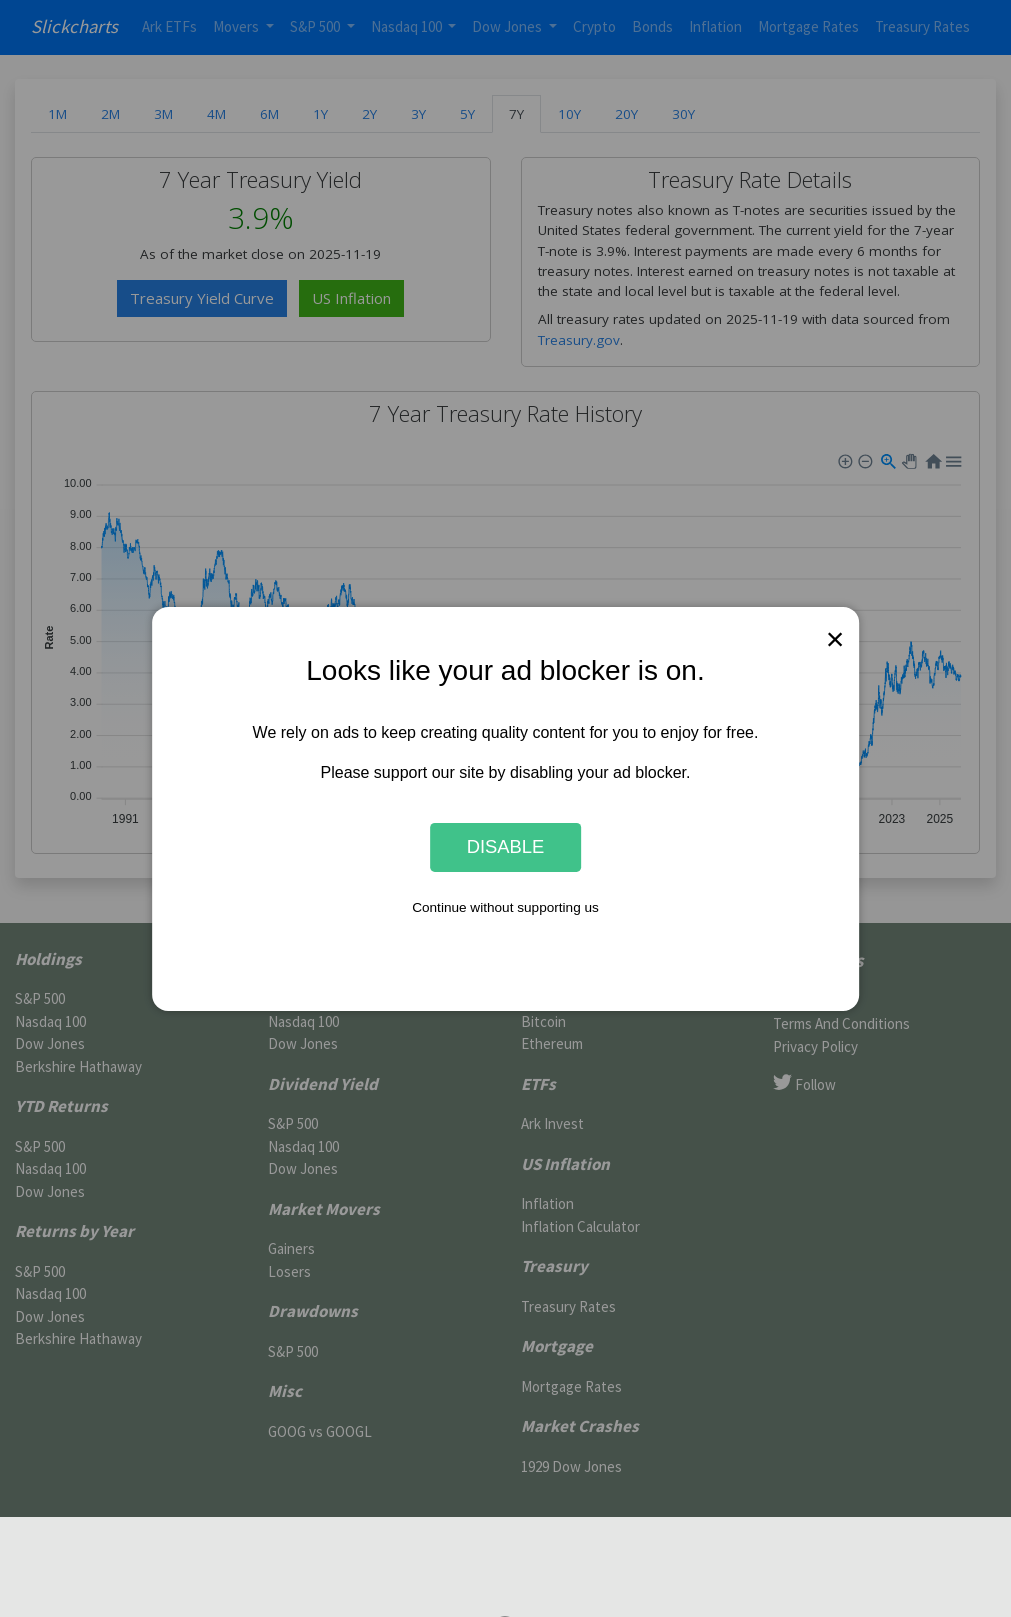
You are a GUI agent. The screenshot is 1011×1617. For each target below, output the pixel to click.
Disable (506, 846)
